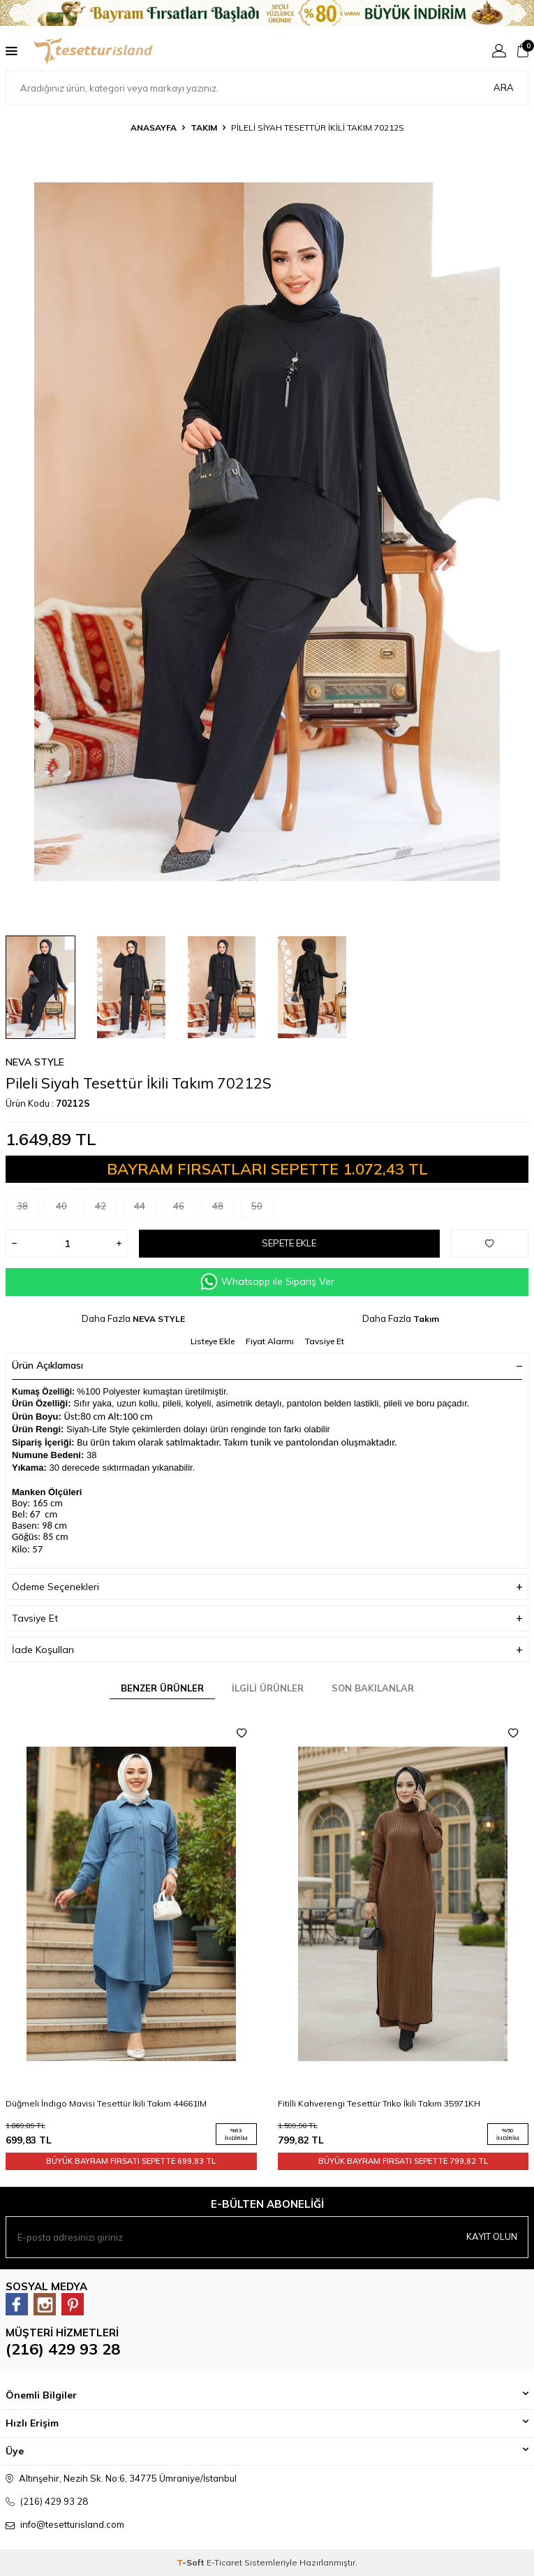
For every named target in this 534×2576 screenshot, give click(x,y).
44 (145, 1209)
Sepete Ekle (289, 1243)
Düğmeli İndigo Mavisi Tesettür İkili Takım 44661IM (106, 2103)
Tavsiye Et (324, 1341)
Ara (504, 87)
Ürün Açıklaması (267, 1365)
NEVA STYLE (35, 1062)
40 (67, 1209)
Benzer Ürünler (162, 1688)
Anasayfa (154, 127)
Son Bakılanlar (373, 1688)
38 (28, 1209)
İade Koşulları (267, 1650)
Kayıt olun (491, 2236)
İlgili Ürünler (268, 1688)
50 (262, 1209)
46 (184, 1209)
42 (106, 1209)
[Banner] (267, 13)
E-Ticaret (224, 2562)
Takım (204, 127)
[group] (267, 531)
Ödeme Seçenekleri (267, 1587)
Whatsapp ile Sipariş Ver (267, 1281)
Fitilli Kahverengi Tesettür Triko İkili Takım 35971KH (379, 2103)
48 (223, 1209)
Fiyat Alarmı (270, 1341)
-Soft (192, 2562)
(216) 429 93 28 (63, 2349)
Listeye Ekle (213, 1341)
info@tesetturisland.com (72, 2524)
